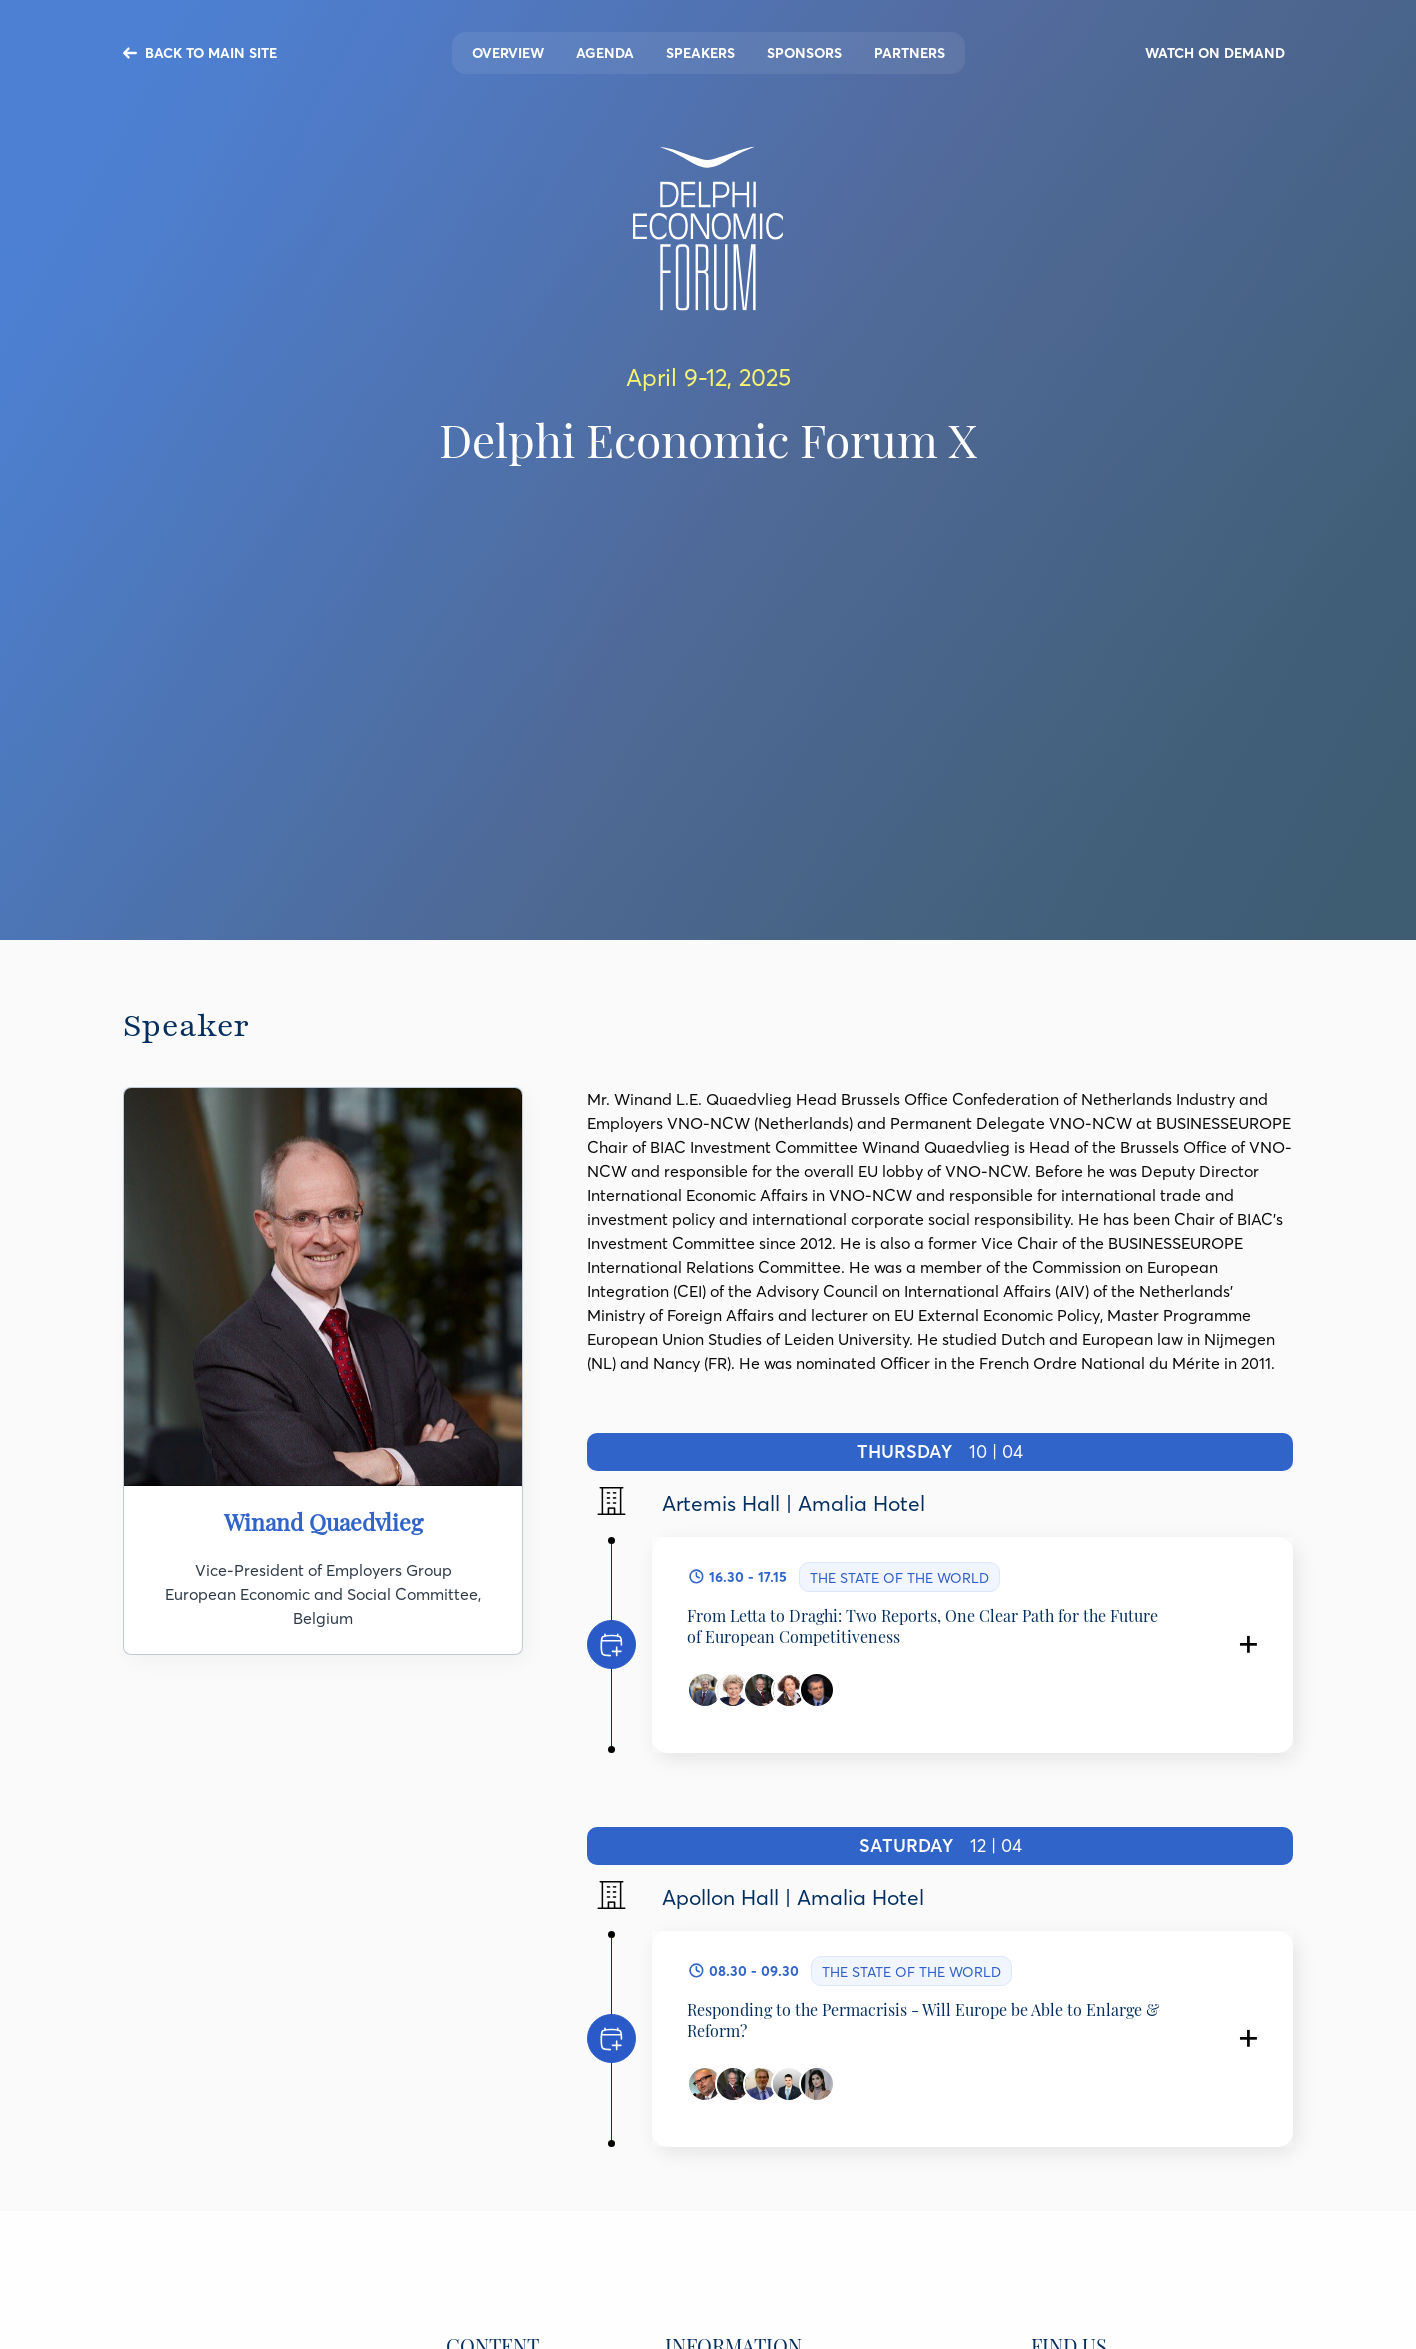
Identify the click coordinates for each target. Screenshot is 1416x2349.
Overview (508, 53)
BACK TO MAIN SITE (211, 53)
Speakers (700, 53)
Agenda (605, 53)
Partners (909, 53)
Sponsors (804, 53)
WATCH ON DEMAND (1215, 53)
